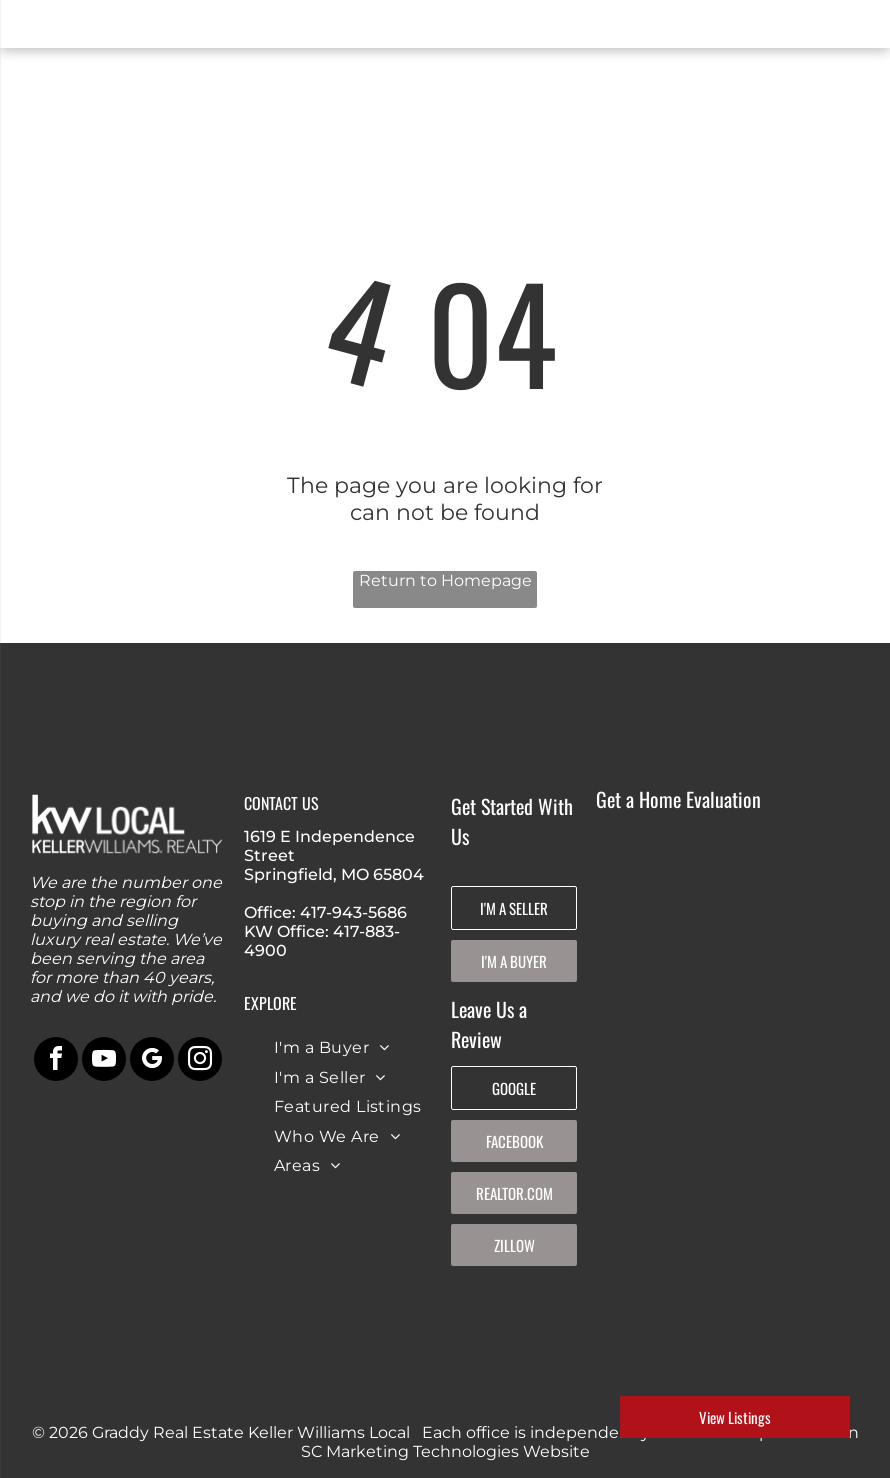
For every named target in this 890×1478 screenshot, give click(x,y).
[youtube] (104, 1061)
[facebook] (56, 1061)
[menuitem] (332, 1047)
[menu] (44, 28)
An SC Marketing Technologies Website (580, 1442)
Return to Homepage (445, 580)
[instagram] (200, 1061)
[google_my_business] (152, 1061)
